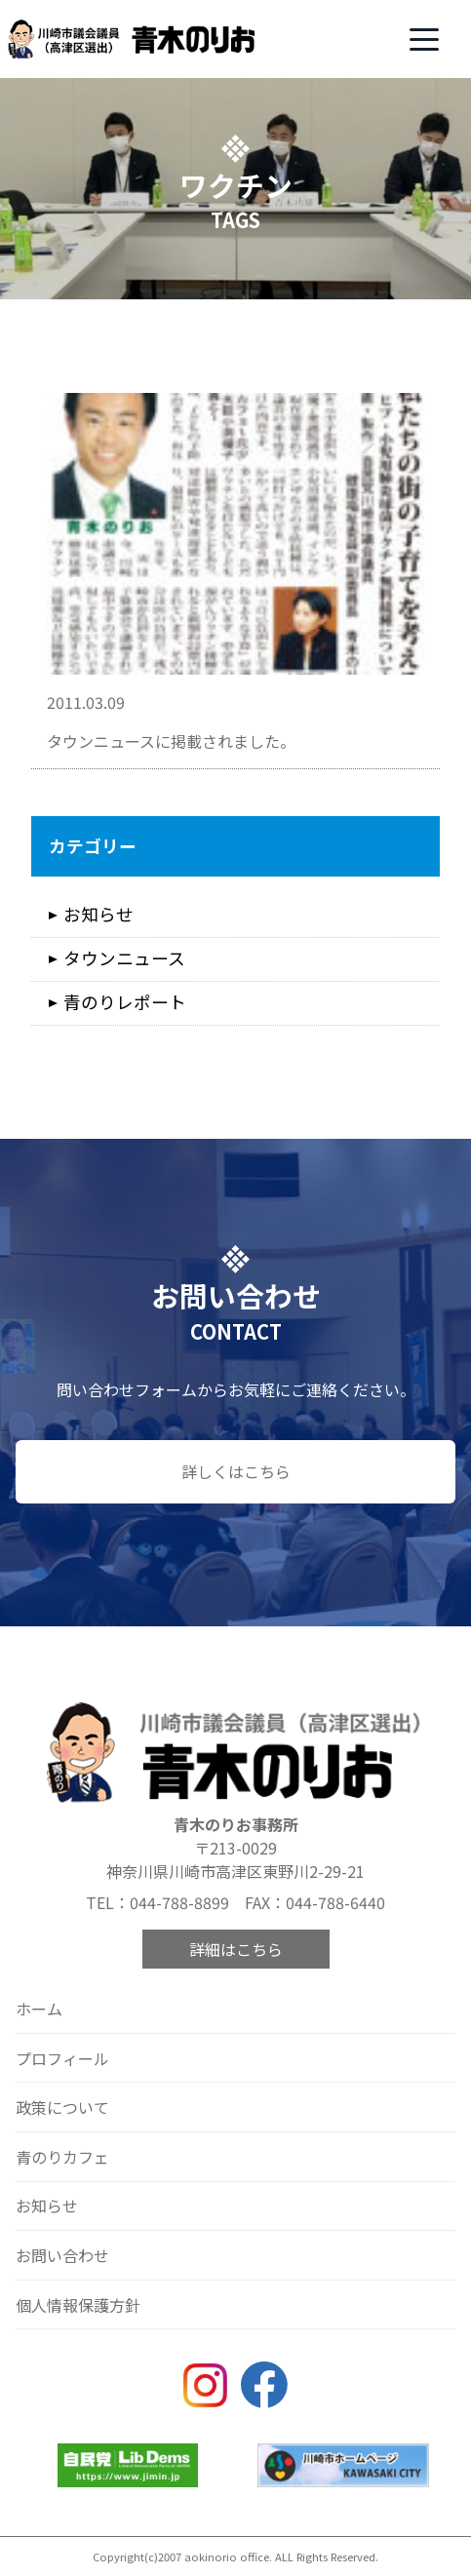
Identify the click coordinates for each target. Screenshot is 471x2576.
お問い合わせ (62, 2255)
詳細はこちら (236, 1949)
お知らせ (98, 914)
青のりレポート (124, 1002)
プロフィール (62, 2058)
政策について (62, 2107)
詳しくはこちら (236, 1471)
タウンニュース (124, 958)
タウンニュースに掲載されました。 (171, 741)
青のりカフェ (62, 2156)
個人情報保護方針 (78, 2305)
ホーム (39, 2008)
